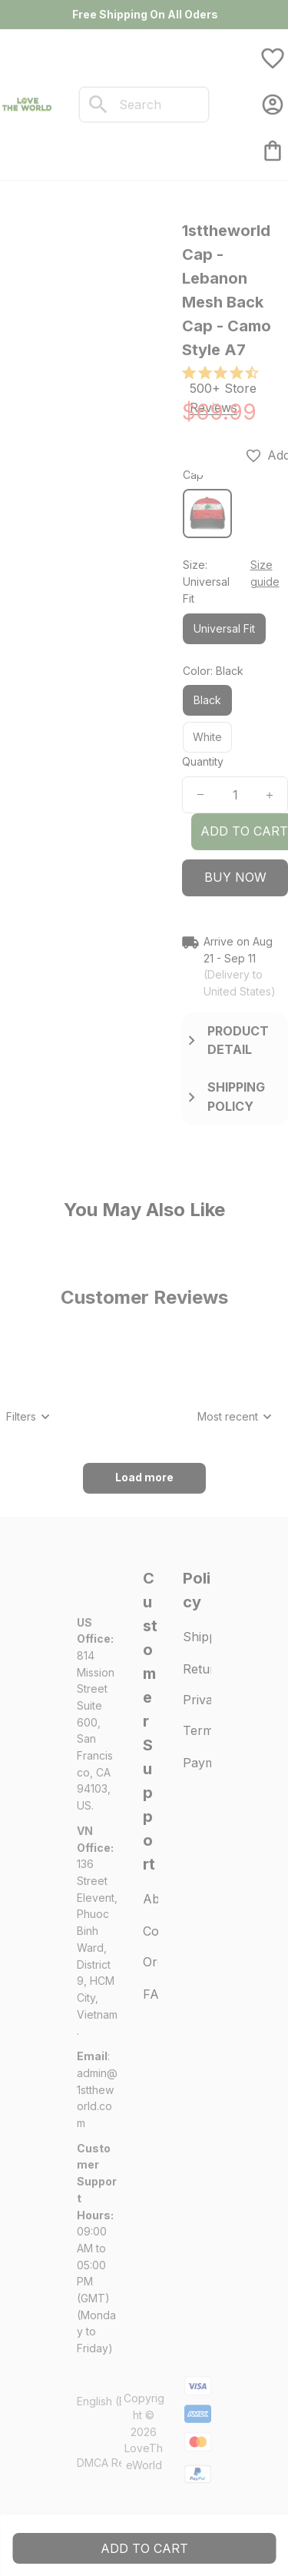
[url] (97, 2098)
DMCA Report (111, 2462)
